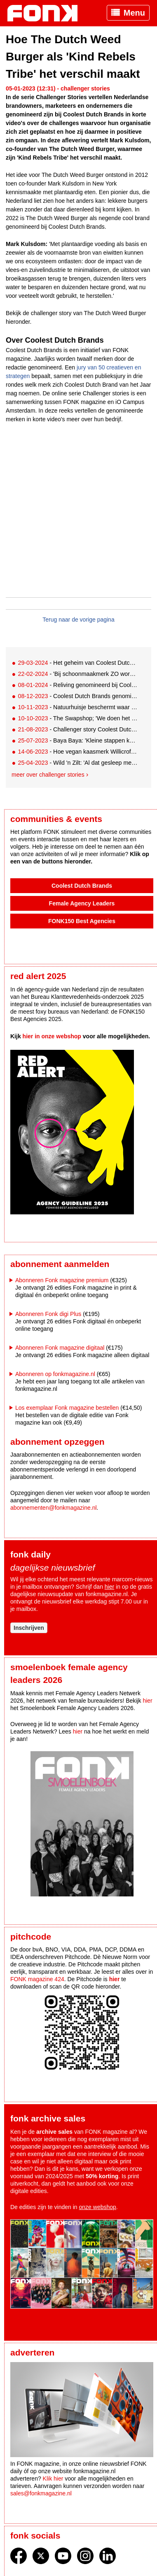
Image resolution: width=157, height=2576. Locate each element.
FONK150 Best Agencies (81, 921)
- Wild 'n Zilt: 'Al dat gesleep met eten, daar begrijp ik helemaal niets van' (78, 762)
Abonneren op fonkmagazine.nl (55, 1374)
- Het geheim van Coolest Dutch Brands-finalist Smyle (78, 662)
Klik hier (53, 2478)
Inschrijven (29, 1628)
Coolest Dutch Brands (82, 885)
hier (109, 1586)
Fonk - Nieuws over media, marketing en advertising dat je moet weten (46, 13)
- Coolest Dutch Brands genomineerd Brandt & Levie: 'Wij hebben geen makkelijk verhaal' (78, 696)
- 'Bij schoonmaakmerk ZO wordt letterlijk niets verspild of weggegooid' (78, 674)
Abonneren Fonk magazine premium (61, 1280)
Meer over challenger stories (48, 774)
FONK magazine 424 (37, 1979)
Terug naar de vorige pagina (78, 619)
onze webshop (97, 2207)
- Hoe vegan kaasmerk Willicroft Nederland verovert (78, 751)
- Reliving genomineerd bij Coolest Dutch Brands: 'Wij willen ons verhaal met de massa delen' (78, 685)
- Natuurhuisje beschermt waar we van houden (78, 707)
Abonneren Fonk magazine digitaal (59, 1347)
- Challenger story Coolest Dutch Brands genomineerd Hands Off (78, 729)
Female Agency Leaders (82, 903)
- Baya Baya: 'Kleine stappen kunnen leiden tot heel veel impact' (78, 740)
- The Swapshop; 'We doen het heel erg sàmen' (78, 718)
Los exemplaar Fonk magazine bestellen (67, 1407)
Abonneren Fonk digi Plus (48, 1314)
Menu (134, 12)
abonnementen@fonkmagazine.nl (53, 1507)
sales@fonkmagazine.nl (41, 2493)
